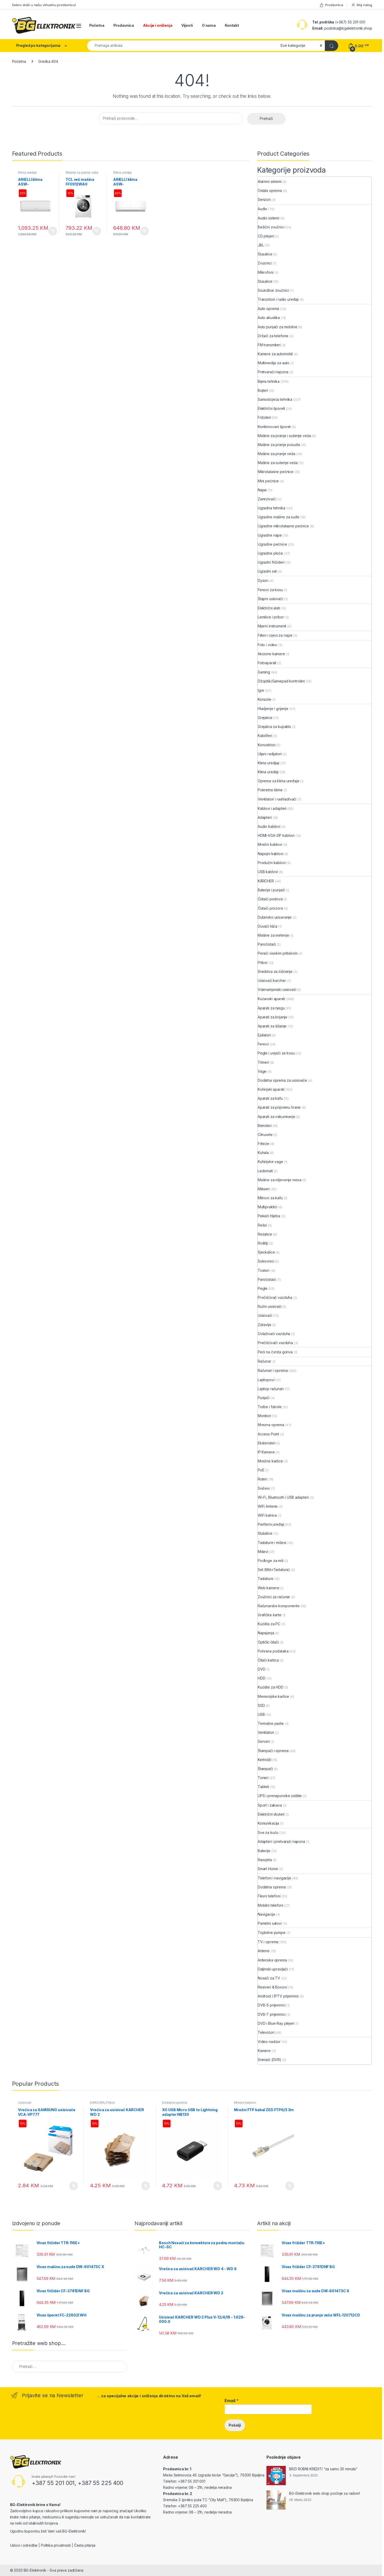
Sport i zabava (270, 1805)
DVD (261, 1669)
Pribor (263, 962)
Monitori (264, 1416)
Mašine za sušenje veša (278, 462)
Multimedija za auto (273, 363)
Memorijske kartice (273, 1696)
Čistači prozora (270, 908)
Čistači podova (270, 899)
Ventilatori (266, 1732)
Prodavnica (331, 5)
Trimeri (263, 1062)
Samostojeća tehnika (275, 399)
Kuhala (263, 1152)
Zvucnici (265, 263)
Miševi (263, 1551)
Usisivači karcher (272, 980)
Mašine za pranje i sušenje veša (284, 435)
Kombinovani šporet (274, 426)
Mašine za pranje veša (82, 172)
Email (232, 2400)
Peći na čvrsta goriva (275, 1352)
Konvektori (267, 745)
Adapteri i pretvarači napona (281, 1841)
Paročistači (267, 944)
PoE (261, 1470)
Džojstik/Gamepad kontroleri (281, 681)
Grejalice (265, 717)
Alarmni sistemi (270, 181)
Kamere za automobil (275, 354)
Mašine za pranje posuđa (279, 444)
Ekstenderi (266, 1443)
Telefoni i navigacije (274, 1878)
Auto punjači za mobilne (277, 327)
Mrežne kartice (270, 1461)
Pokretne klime (270, 790)
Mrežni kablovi (270, 844)
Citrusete (265, 1134)
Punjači (264, 1398)
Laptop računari (271, 1389)
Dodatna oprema (272, 1887)
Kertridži (264, 1759)
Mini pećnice (268, 481)
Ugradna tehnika (271, 508)
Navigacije (266, 1914)
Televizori (266, 2032)
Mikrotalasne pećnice (275, 471)
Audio (262, 209)
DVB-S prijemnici (271, 2005)
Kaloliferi (265, 735)
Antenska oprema (272, 1960)
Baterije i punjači (271, 890)
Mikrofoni (265, 272)
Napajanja (266, 1633)
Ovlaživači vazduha (274, 1333)
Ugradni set (267, 571)
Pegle (262, 1288)
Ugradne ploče (270, 553)
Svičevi (264, 1488)
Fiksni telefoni (269, 1896)
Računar (264, 1361)
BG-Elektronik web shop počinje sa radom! (324, 2493)
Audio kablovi (269, 826)
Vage (262, 1071)
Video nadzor (269, 2041)
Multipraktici (267, 1207)
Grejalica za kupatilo (274, 726)
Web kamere (268, 1588)
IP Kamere (266, 1452)
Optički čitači (268, 1642)
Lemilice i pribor (271, 617)
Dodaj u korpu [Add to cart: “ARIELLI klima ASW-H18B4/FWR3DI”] (52, 231)
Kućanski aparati (271, 999)
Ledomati (265, 1171)
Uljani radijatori (270, 754)
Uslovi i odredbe (24, 2545)
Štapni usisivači (270, 599)
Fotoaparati (267, 663)
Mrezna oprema (271, 1425)
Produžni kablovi (272, 862)
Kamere (264, 2050)
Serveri (264, 1741)
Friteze (263, 1143)
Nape (262, 490)
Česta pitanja (84, 2545)
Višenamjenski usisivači (277, 989)
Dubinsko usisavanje (275, 917)
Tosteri (263, 1270)
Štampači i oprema (273, 1750)
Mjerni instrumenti (272, 626)
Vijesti (187, 25)
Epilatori (264, 1035)
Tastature (265, 1578)
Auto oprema (268, 308)
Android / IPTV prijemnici (278, 1996)
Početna (96, 25)
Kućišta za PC (269, 1624)
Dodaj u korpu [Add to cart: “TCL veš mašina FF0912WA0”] (96, 231)
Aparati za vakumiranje (276, 1116)
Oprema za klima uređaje (278, 781)
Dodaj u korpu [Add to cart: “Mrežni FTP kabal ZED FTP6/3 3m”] (289, 2185)
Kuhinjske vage (270, 1161)
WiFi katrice (267, 1515)
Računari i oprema (273, 1370)
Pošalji (235, 2425)
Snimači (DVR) (269, 2059)
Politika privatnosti (56, 2545)
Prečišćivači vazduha (275, 1342)
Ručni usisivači (270, 1306)
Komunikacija (268, 1823)
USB (261, 1714)
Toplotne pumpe (271, 1932)
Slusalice (265, 254)
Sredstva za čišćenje (275, 971)
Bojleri (263, 390)
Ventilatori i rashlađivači (277, 799)
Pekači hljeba (269, 1216)
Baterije (264, 1851)
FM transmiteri (269, 345)
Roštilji (263, 1243)
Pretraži (266, 118)
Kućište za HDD (270, 1687)
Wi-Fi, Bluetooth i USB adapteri (283, 1497)
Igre (261, 690)
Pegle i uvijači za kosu (276, 1053)
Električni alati (269, 608)
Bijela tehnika (269, 381)
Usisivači (265, 1315)
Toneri (263, 1777)
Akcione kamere (271, 654)
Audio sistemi (268, 218)
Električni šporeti (271, 408)
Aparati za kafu (270, 1098)
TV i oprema (268, 1942)
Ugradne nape (270, 535)
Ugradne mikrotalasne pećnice (283, 526)
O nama (209, 25)
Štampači (265, 1768)
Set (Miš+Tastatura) (274, 1569)
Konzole (264, 699)
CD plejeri (266, 236)
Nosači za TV (269, 1978)
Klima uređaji (27, 172)
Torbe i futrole (270, 1407)
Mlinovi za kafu (270, 1198)
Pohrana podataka (273, 1651)
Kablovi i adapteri (272, 808)
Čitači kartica (268, 1660)
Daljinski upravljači (273, 1969)
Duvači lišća (267, 926)
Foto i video (267, 645)
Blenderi (265, 1125)
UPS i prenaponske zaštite (280, 1795)
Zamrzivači (267, 499)
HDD (261, 1678)
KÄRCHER (266, 881)
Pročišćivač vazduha (275, 1297)
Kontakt (232, 25)
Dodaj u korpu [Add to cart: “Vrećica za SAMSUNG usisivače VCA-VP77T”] (73, 2185)
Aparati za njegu (271, 1008)
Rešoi (262, 1225)
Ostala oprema (270, 190)
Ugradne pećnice (272, 544)
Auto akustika (269, 317)
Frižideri (264, 417)
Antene (264, 1951)
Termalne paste (271, 1723)
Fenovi (263, 1044)
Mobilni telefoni (270, 1905)
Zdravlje (264, 1324)
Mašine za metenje (273, 935)
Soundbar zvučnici (273, 290)
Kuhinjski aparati (271, 1089)
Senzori (264, 199)
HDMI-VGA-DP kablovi (276, 835)
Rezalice (265, 1234)
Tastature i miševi (272, 1542)
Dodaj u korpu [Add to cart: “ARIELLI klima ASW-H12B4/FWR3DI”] (144, 231)
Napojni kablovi (270, 853)
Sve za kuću (268, 1832)
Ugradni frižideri (271, 562)
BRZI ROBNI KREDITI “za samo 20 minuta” (323, 2469)
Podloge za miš (270, 1560)
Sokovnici (266, 1261)
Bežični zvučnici (271, 227)
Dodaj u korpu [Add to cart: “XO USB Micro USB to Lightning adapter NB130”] (217, 2185)
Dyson (263, 580)
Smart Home (268, 1869)
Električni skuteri (271, 1814)
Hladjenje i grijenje (273, 708)
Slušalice (265, 1533)
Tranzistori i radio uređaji (278, 299)
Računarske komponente (279, 1606)
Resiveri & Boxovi (272, 1987)
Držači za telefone (273, 336)
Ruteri (262, 1479)
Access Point (268, 1434)
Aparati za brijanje (272, 1017)
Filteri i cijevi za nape (275, 635)
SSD (261, 1705)
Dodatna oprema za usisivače (282, 1080)
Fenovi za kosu (270, 590)
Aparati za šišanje (272, 1026)
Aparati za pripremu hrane (279, 1107)
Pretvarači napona (273, 372)
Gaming (264, 672)
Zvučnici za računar (274, 1597)
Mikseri (264, 1189)
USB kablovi (268, 871)
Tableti (263, 1786)
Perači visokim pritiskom (278, 953)
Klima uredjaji (268, 763)
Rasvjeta (265, 1860)
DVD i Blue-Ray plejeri (276, 2023)
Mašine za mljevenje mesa (279, 1180)
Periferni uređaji (271, 1524)
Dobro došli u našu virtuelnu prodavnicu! (44, 5)
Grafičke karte (269, 1615)
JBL (261, 245)
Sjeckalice (266, 1252)
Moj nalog (361, 5)
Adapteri (265, 817)
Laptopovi (266, 1380)
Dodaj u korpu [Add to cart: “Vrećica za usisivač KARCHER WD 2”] (145, 2185)
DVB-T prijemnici (271, 2014)
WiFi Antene (268, 1506)
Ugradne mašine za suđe (278, 517)
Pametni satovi (270, 1923)
